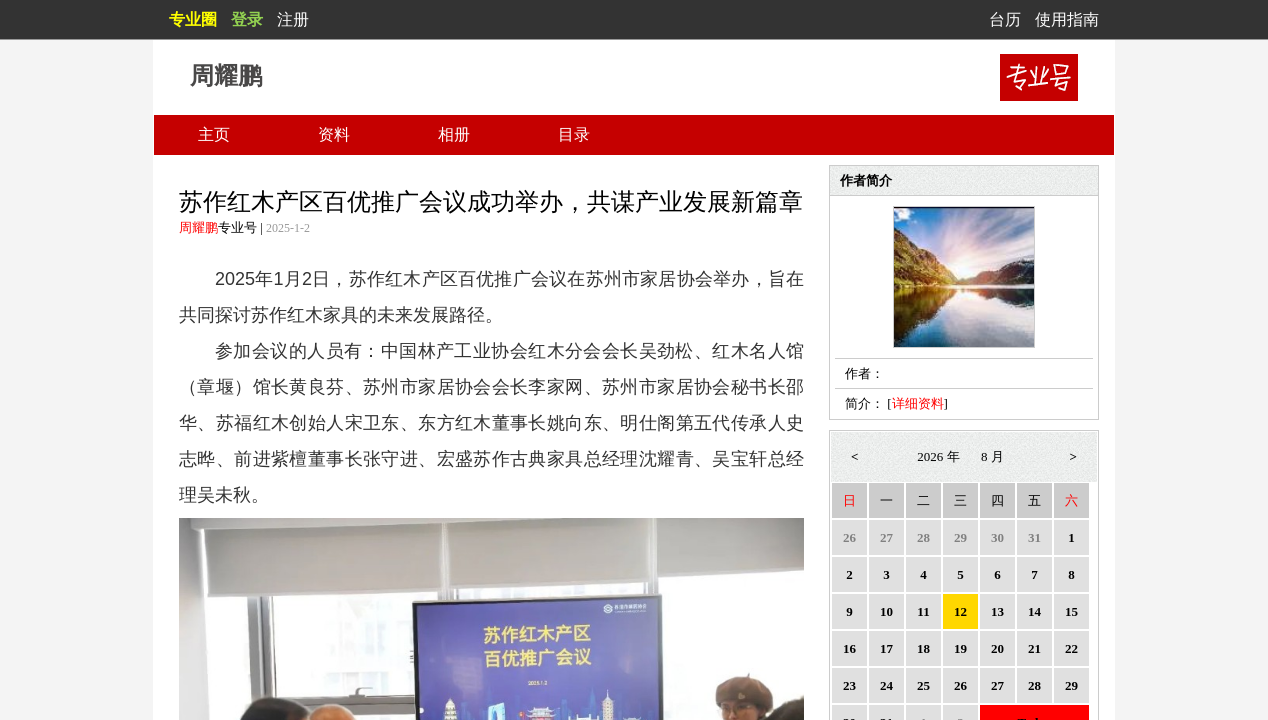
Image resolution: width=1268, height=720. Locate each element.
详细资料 (918, 403)
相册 (454, 134)
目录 (574, 134)
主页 (214, 134)
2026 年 (938, 456)
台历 (1005, 19)
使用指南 (1067, 19)
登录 (247, 19)
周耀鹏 (198, 227)
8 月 (992, 456)
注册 (293, 19)
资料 (334, 134)
